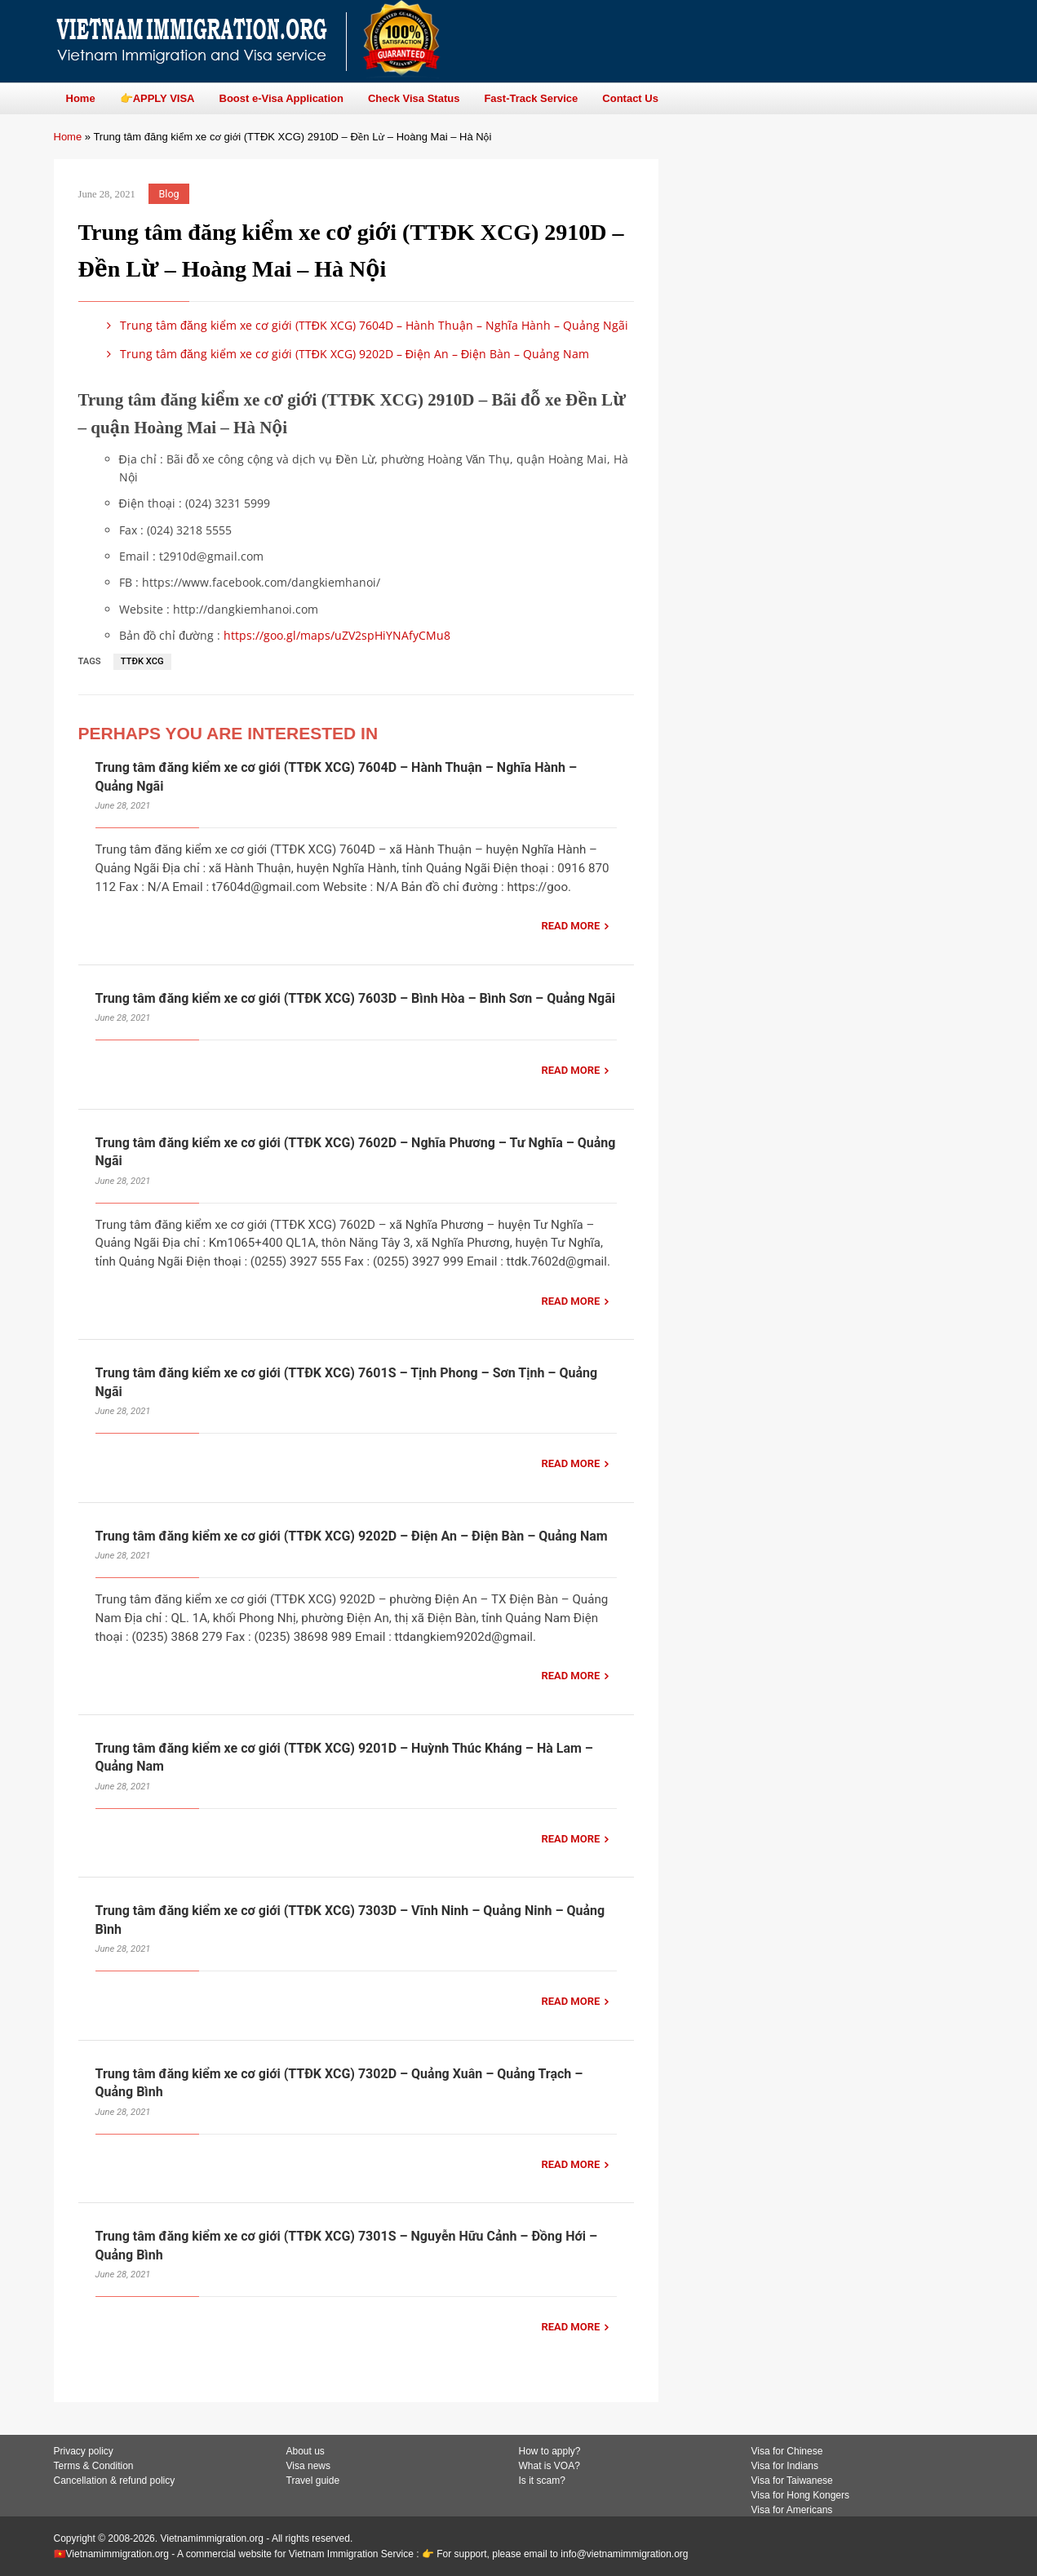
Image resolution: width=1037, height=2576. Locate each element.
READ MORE (570, 926)
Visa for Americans (792, 2510)
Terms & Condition (94, 2466)
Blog (169, 194)
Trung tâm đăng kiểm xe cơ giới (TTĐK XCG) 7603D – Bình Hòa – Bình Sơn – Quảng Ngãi (355, 998)
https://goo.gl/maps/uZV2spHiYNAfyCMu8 (337, 635)
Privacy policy (83, 2451)
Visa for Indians (785, 2466)
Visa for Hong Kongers (800, 2495)
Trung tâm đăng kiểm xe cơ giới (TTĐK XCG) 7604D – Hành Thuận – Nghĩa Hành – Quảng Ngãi (364, 325)
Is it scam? (542, 2480)
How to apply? (550, 2451)
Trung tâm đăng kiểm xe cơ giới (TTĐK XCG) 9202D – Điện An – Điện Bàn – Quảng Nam (345, 353)
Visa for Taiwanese (792, 2480)
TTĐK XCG (142, 661)
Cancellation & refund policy (114, 2480)
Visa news (308, 2466)
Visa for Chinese (787, 2451)
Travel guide (313, 2480)
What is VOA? (549, 2466)
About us (305, 2451)
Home (68, 137)
